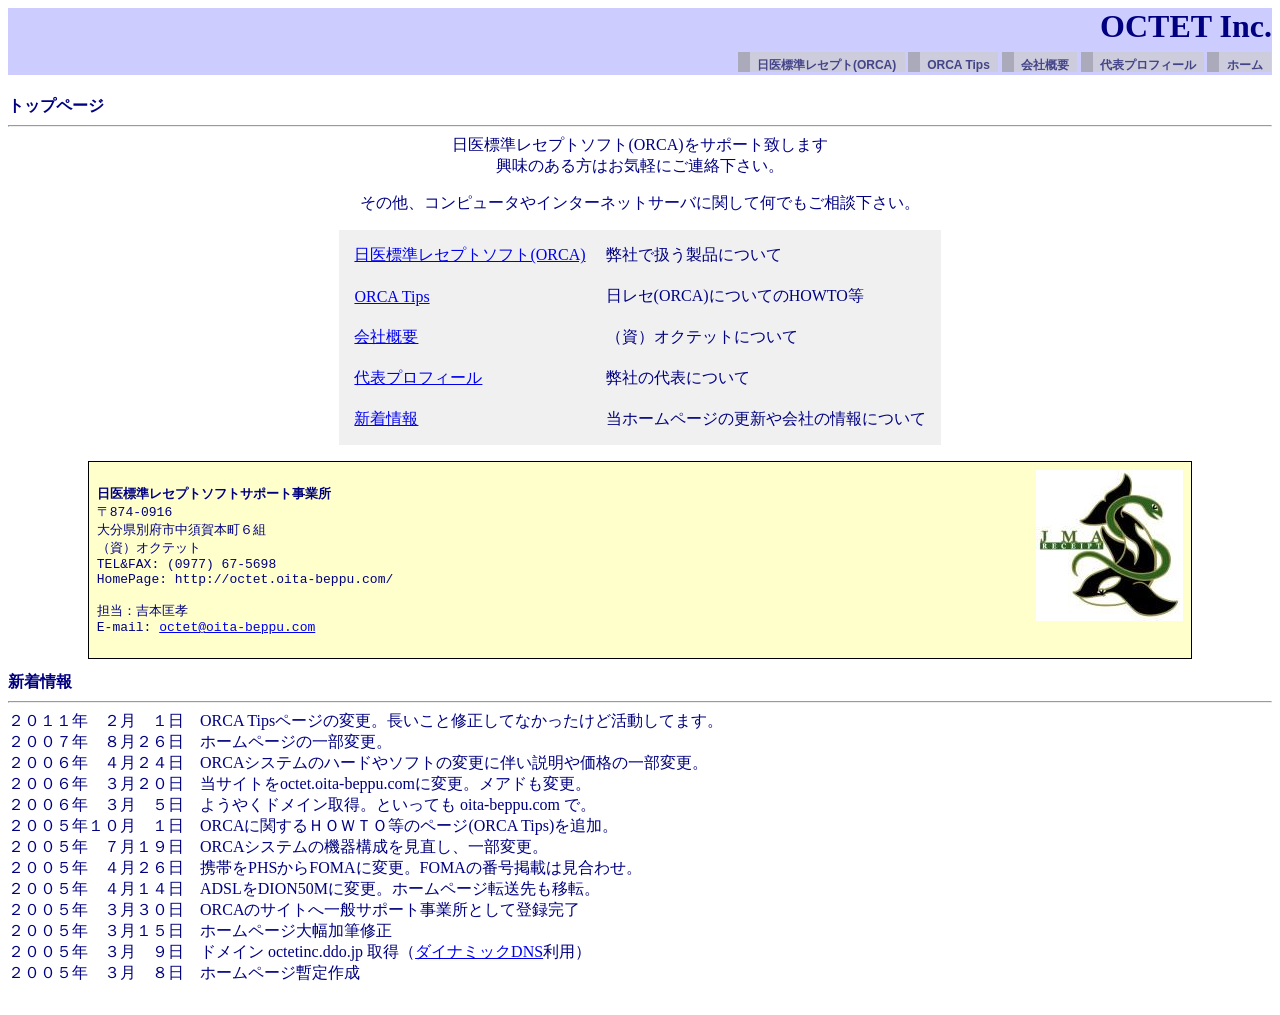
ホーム (1245, 65)
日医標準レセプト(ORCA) (826, 65)
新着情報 (386, 418)
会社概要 (1045, 65)
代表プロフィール (1148, 65)
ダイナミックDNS (479, 974)
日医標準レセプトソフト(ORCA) (469, 254)
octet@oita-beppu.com (237, 646)
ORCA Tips (958, 65)
